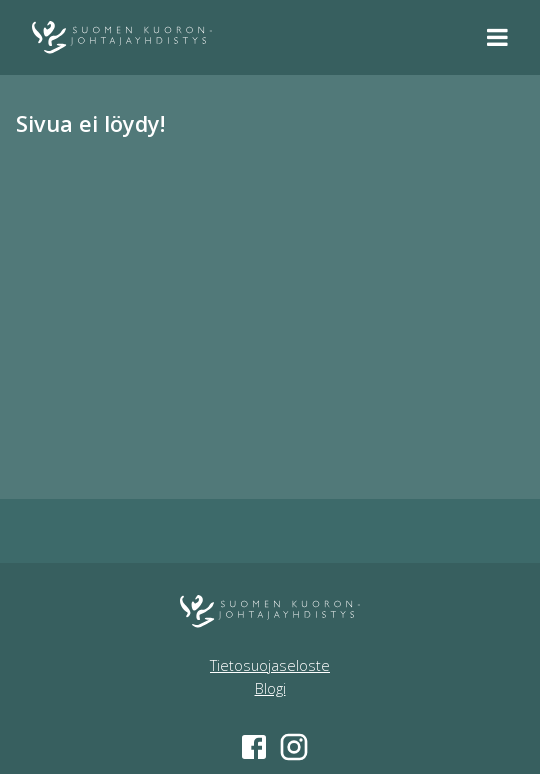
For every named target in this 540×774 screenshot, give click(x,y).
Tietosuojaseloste (270, 665)
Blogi (270, 688)
